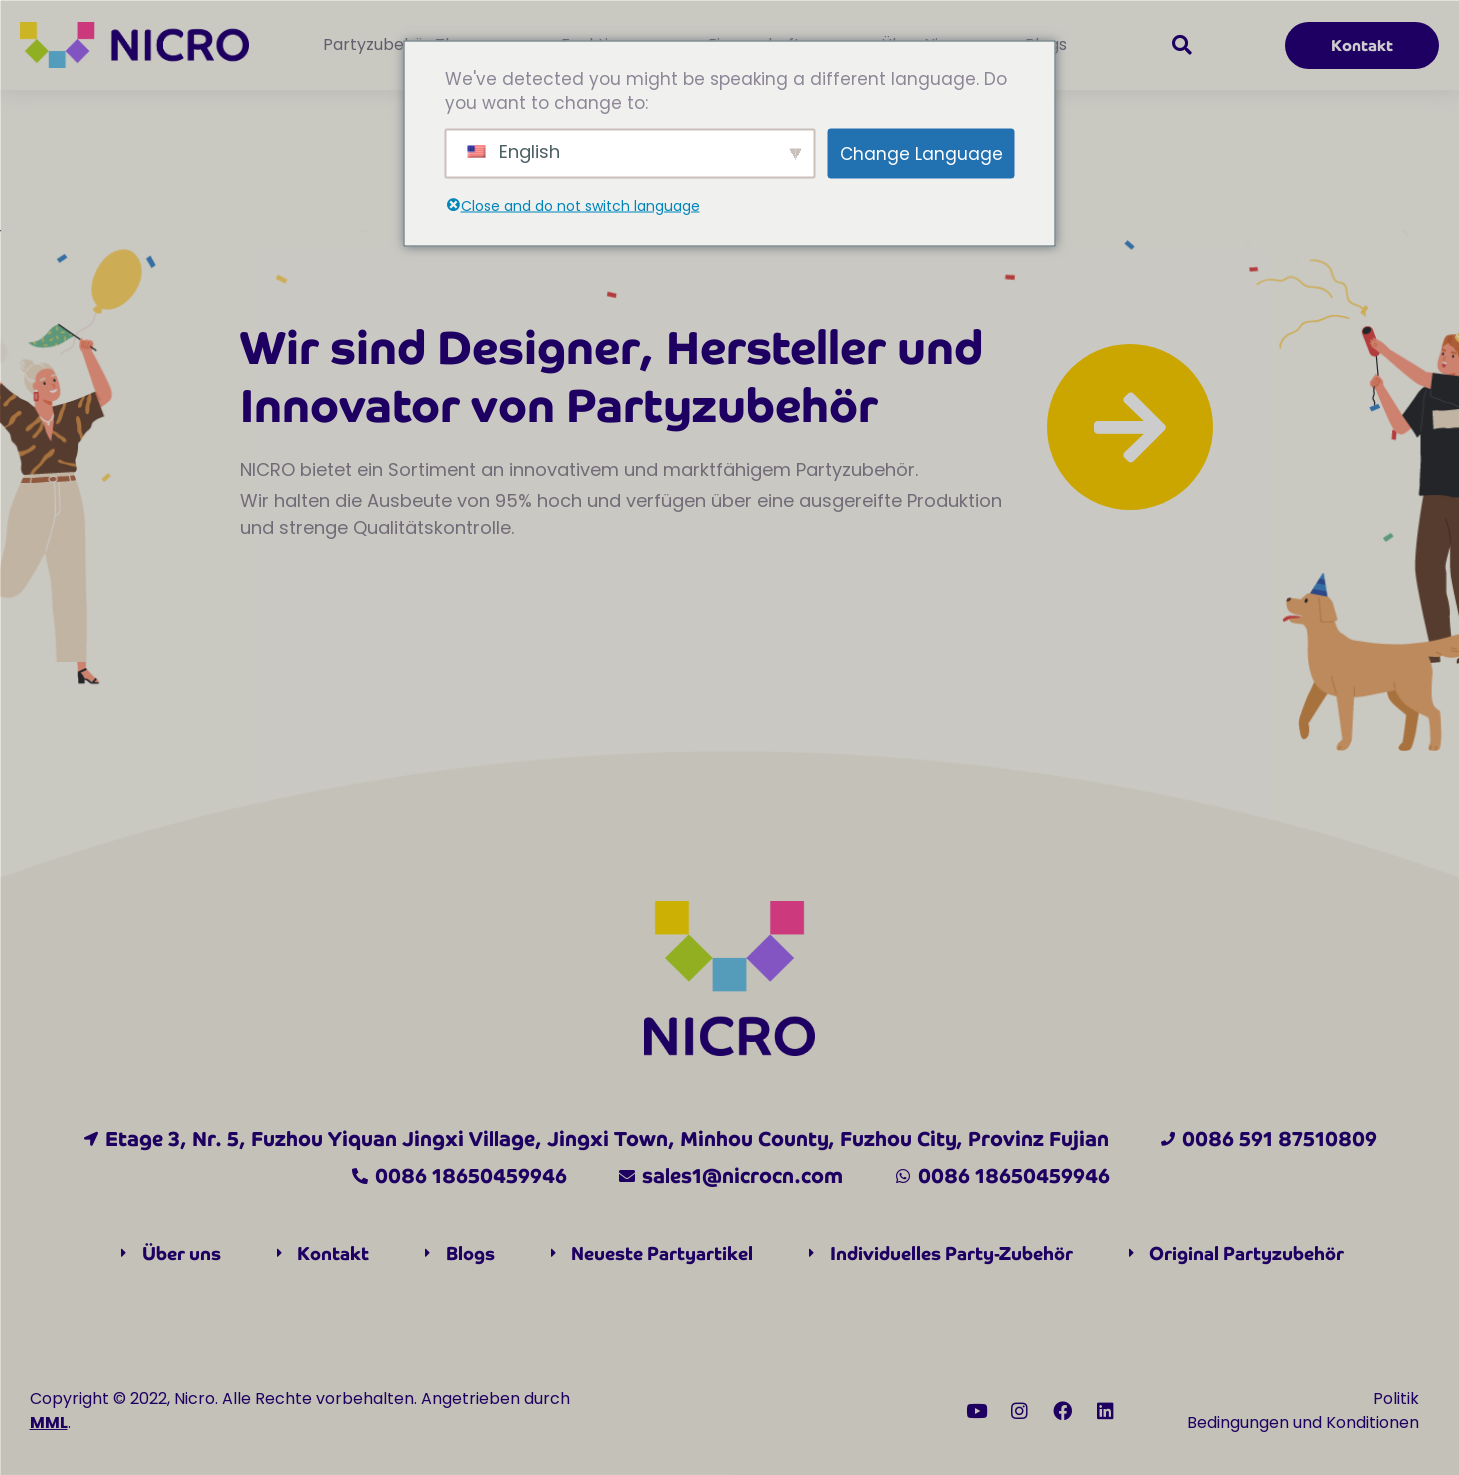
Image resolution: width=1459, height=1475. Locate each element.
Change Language (921, 153)
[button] (1182, 45)
